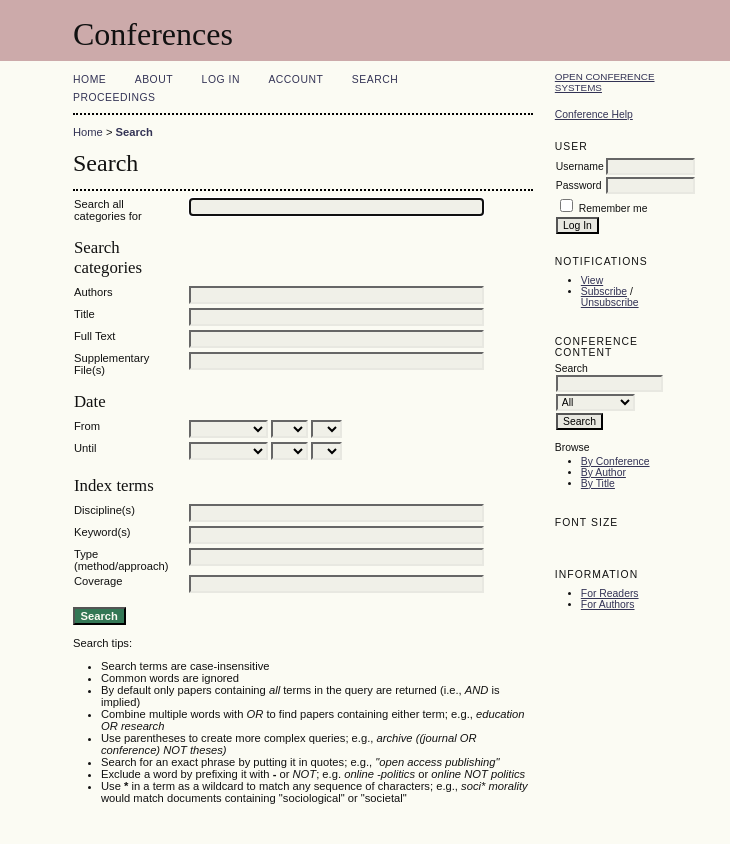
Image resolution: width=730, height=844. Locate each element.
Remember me (613, 208)
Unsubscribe (610, 302)
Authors (93, 292)
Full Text (94, 336)
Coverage (98, 581)
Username (580, 166)
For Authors (608, 604)
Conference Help (594, 114)
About (154, 79)
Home (89, 79)
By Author (603, 472)
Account (295, 79)
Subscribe (604, 291)
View (592, 280)
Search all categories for (108, 210)
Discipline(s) (104, 510)
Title (84, 314)
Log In (221, 79)
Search (375, 79)
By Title (598, 483)
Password (579, 185)
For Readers (610, 593)
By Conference (615, 461)
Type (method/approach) (121, 560)
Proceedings (114, 97)
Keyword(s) (102, 532)
